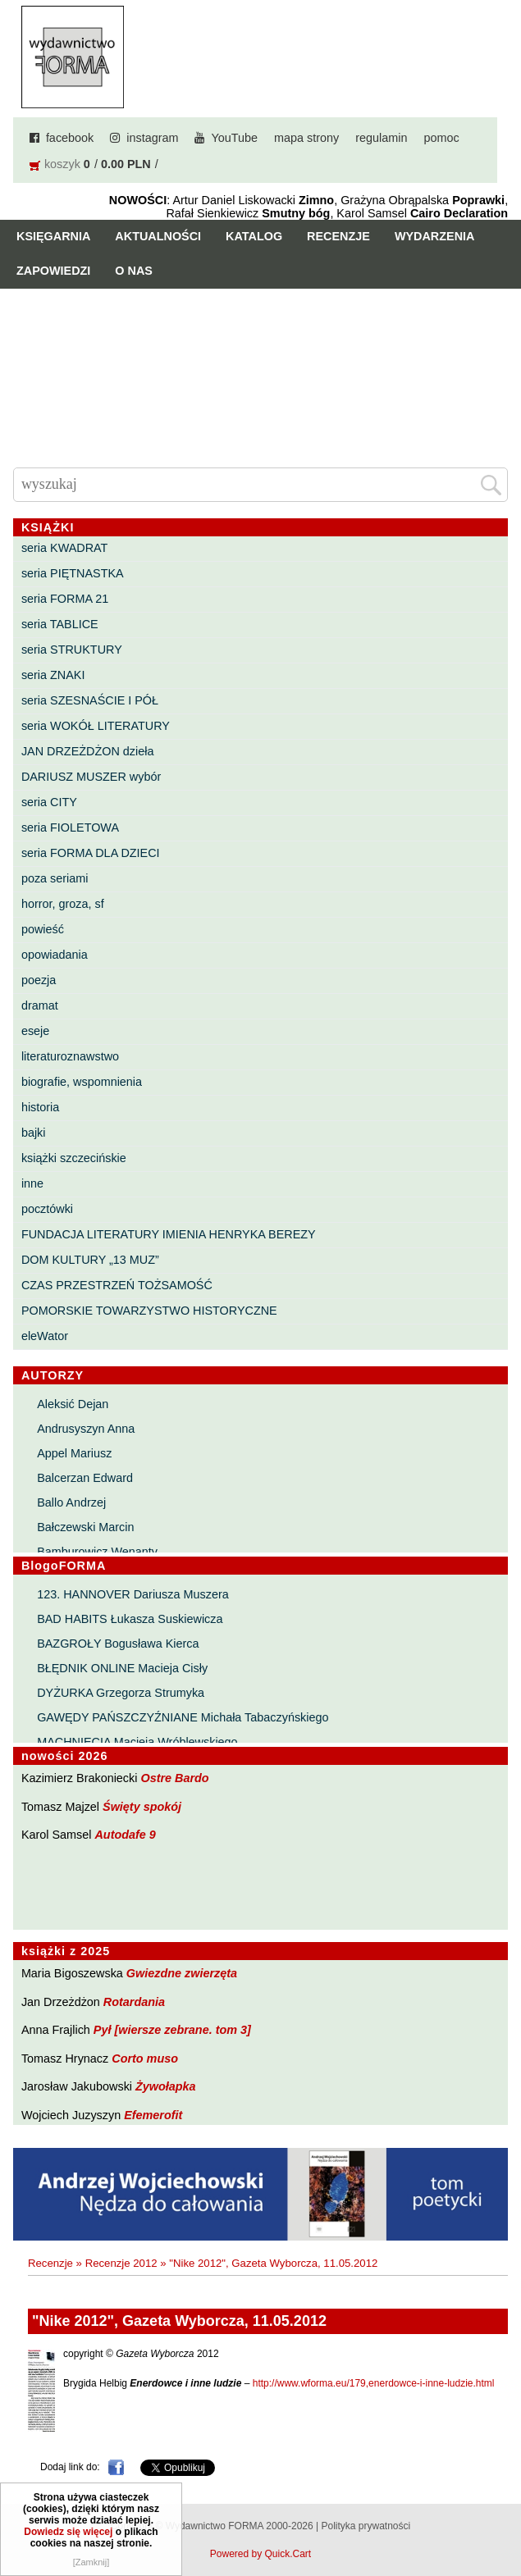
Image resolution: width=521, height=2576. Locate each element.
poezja (38, 980)
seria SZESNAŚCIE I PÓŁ (89, 700)
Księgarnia (53, 236)
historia (40, 1107)
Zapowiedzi (53, 270)
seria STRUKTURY (71, 649)
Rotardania (134, 2001)
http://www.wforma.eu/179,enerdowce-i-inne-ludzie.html (374, 2383)
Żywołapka (165, 2086)
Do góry (501, 2515)
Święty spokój (142, 1806)
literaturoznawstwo (70, 1056)
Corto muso (145, 2058)
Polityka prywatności (365, 2526)
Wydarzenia (435, 236)
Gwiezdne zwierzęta (181, 1973)
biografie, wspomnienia (81, 1081)
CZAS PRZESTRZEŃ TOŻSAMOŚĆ (117, 1285)
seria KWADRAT (64, 547)
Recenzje (338, 236)
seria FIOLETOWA (70, 827)
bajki (33, 1132)
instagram (152, 137)
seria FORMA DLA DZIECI (90, 852)
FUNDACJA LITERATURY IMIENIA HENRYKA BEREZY (168, 1234)
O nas (134, 270)
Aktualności (158, 236)
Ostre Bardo (174, 1778)
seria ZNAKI (53, 675)
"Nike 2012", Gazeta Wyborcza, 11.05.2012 (273, 2263)
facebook (70, 137)
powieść (42, 929)
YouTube (234, 137)
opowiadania (54, 954)
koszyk (62, 164)
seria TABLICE (59, 624)
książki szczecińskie (73, 1158)
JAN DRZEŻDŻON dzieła (87, 751)
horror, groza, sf (62, 903)
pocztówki (47, 1208)
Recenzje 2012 (121, 2263)
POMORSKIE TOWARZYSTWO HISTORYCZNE (149, 1310)
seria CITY (49, 802)
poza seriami (55, 878)
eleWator (44, 1336)
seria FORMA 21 (64, 598)
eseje (35, 1030)
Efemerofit (153, 2115)
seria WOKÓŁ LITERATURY (95, 725)
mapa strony (306, 137)
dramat (39, 1005)
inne (32, 1183)
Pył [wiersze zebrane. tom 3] (172, 2029)
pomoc (441, 137)
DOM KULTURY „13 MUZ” (90, 1259)
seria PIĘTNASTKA (72, 573)
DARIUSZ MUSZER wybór (91, 776)
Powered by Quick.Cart (260, 2554)
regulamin (381, 137)
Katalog (254, 236)
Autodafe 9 (124, 1834)
